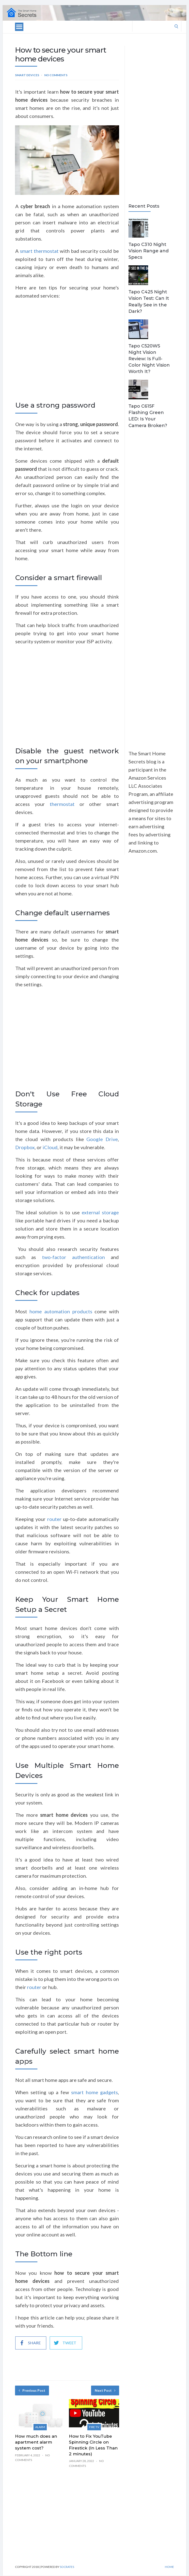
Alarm (40, 2427)
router (55, 1519)
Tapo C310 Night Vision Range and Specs (148, 251)
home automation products (61, 1311)
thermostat (64, 804)
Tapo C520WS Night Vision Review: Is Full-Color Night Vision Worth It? (149, 358)
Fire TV (94, 2427)
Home (169, 2566)
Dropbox (25, 1147)
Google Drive (102, 1139)
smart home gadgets (94, 2092)
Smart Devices (27, 75)
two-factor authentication (73, 1257)
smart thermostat (39, 251)
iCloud (50, 1147)
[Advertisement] (67, 355)
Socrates (67, 2567)
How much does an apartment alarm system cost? (36, 2442)
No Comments (55, 75)
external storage (100, 1212)
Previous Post (32, 2390)
